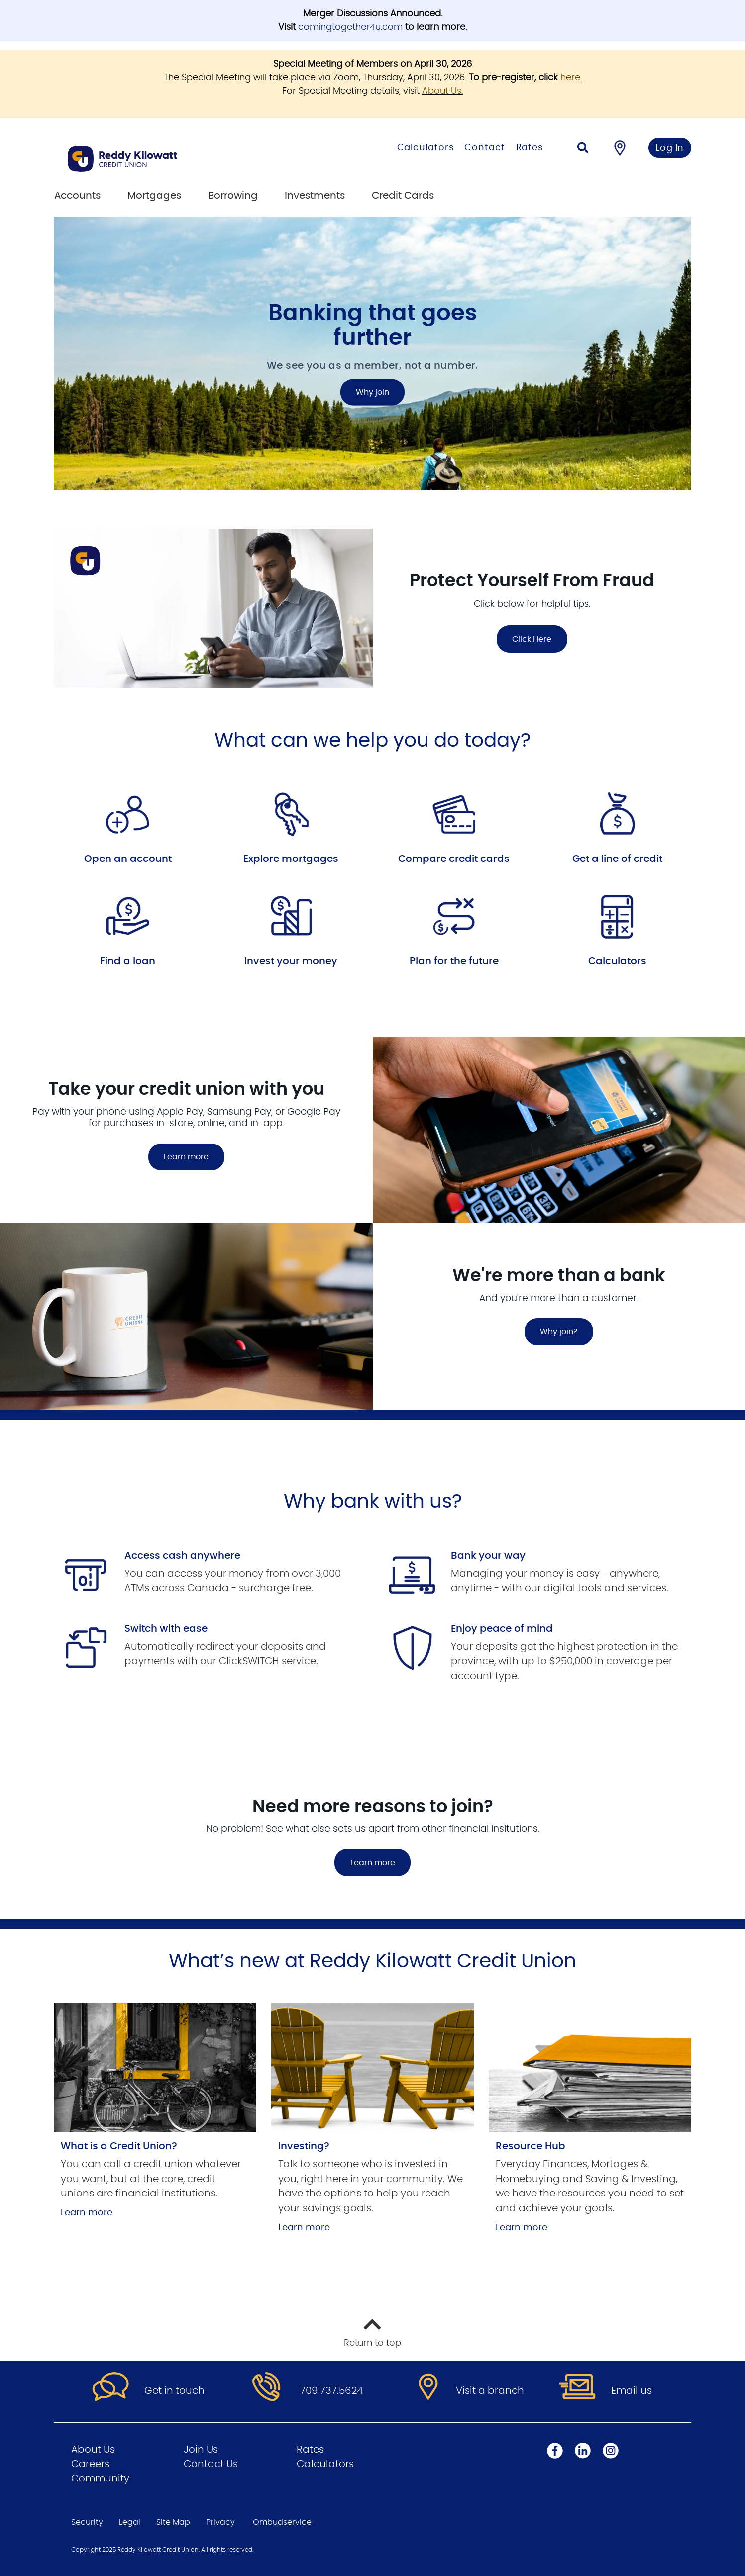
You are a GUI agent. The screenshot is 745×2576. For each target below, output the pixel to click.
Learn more (186, 1157)
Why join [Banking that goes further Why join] (372, 392)
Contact (484, 147)
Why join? (558, 1332)
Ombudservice (282, 2522)
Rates (529, 147)
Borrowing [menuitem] (233, 196)
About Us (441, 91)
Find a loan (127, 961)
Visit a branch (490, 2391)
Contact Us (211, 2464)
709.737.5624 (331, 2391)
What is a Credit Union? (119, 2146)
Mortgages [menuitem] (154, 196)
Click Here (531, 639)
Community (100, 2478)
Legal (129, 2522)
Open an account (128, 859)
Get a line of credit (617, 859)
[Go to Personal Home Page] (172, 158)
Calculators (425, 147)
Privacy (220, 2522)
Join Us (201, 2450)
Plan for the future (454, 961)
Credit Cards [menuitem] (403, 196)
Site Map (173, 2522)
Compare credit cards (454, 859)
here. (571, 77)
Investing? (303, 2146)
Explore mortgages (290, 859)
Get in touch (174, 2391)
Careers (90, 2464)
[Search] (583, 149)
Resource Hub (530, 2146)
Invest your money (290, 961)
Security (87, 2522)
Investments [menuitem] (315, 196)
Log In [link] (669, 148)
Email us (631, 2391)
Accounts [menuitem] (77, 196)
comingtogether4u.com (350, 27)
